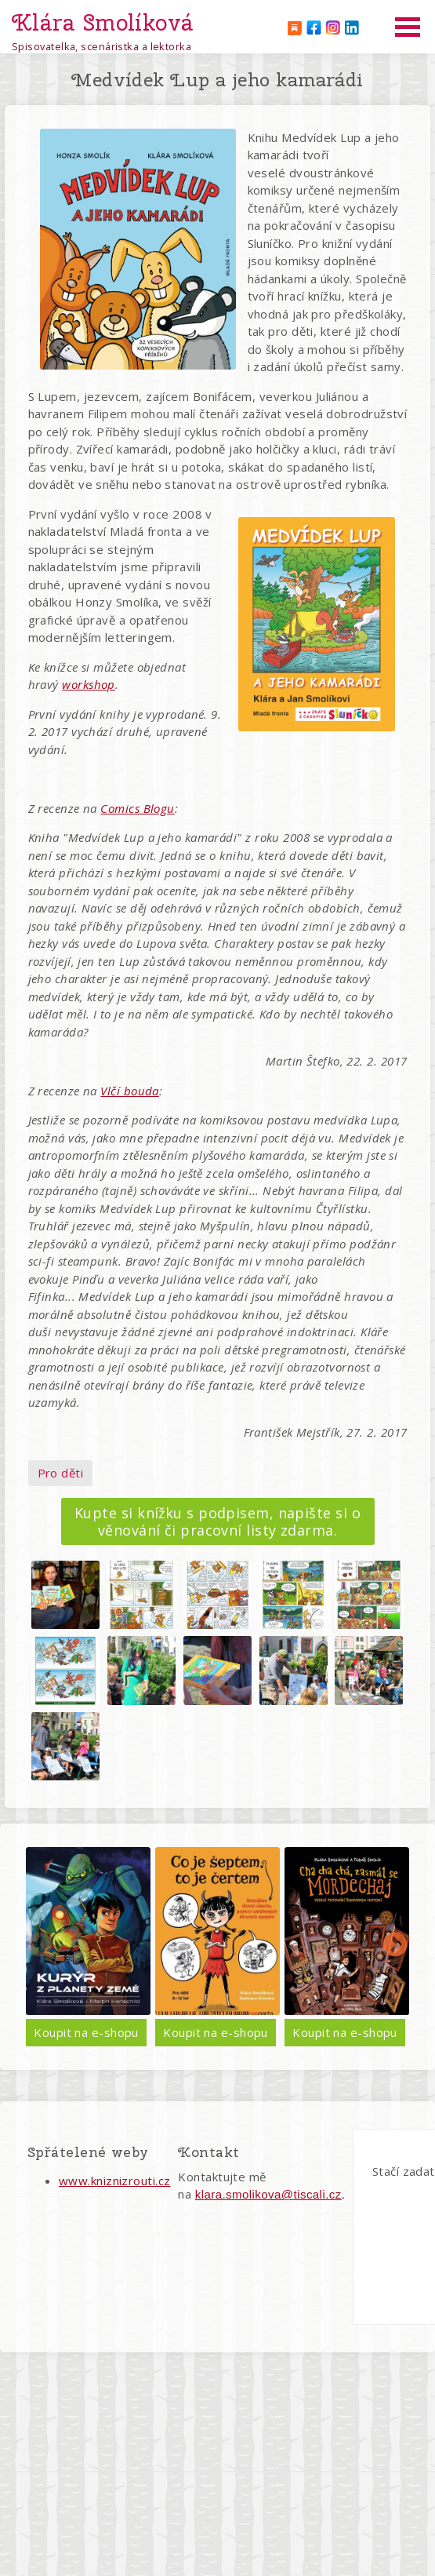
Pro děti (61, 1473)
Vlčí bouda (129, 1091)
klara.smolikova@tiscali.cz (268, 2194)
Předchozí (40, 1945)
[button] (65, 1595)
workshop (88, 684)
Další (395, 1945)
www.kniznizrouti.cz (115, 2180)
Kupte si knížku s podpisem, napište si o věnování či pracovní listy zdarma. (217, 1521)
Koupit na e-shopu (182, 2032)
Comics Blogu (137, 808)
